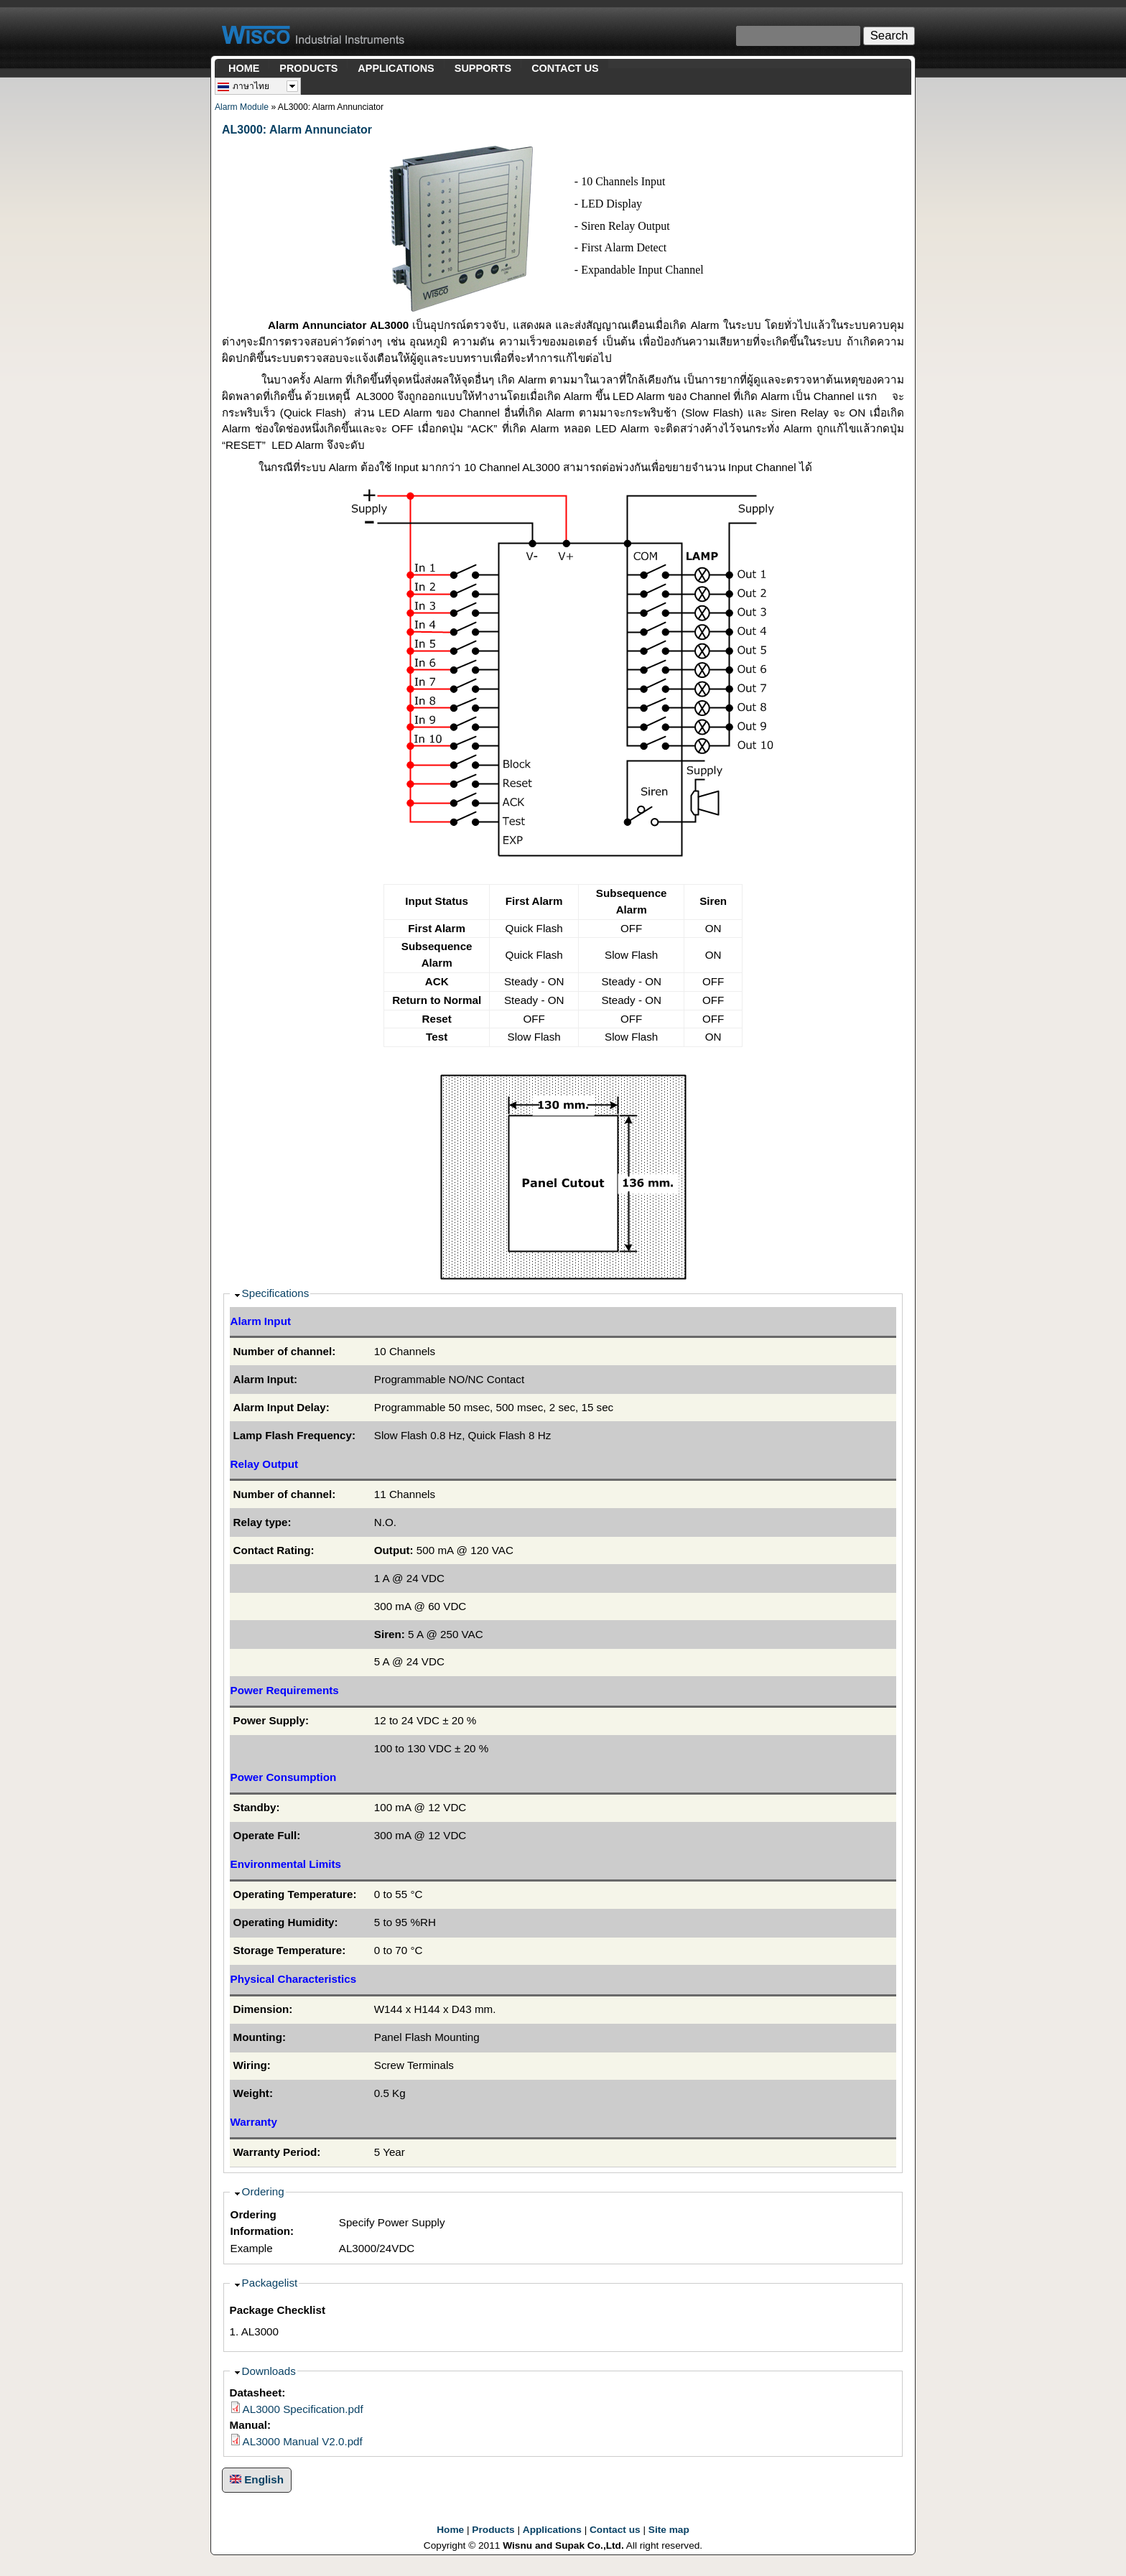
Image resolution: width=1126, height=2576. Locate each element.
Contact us (615, 2529)
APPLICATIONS (396, 68)
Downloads (269, 2371)
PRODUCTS (308, 68)
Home (450, 2529)
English (257, 2479)
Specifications (276, 1293)
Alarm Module (242, 107)
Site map (668, 2529)
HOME (243, 68)
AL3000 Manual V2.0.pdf (303, 2441)
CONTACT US (565, 68)
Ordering (263, 2191)
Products (493, 2529)
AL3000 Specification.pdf (303, 2409)
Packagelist (270, 2283)
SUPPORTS (483, 68)
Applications (552, 2529)
